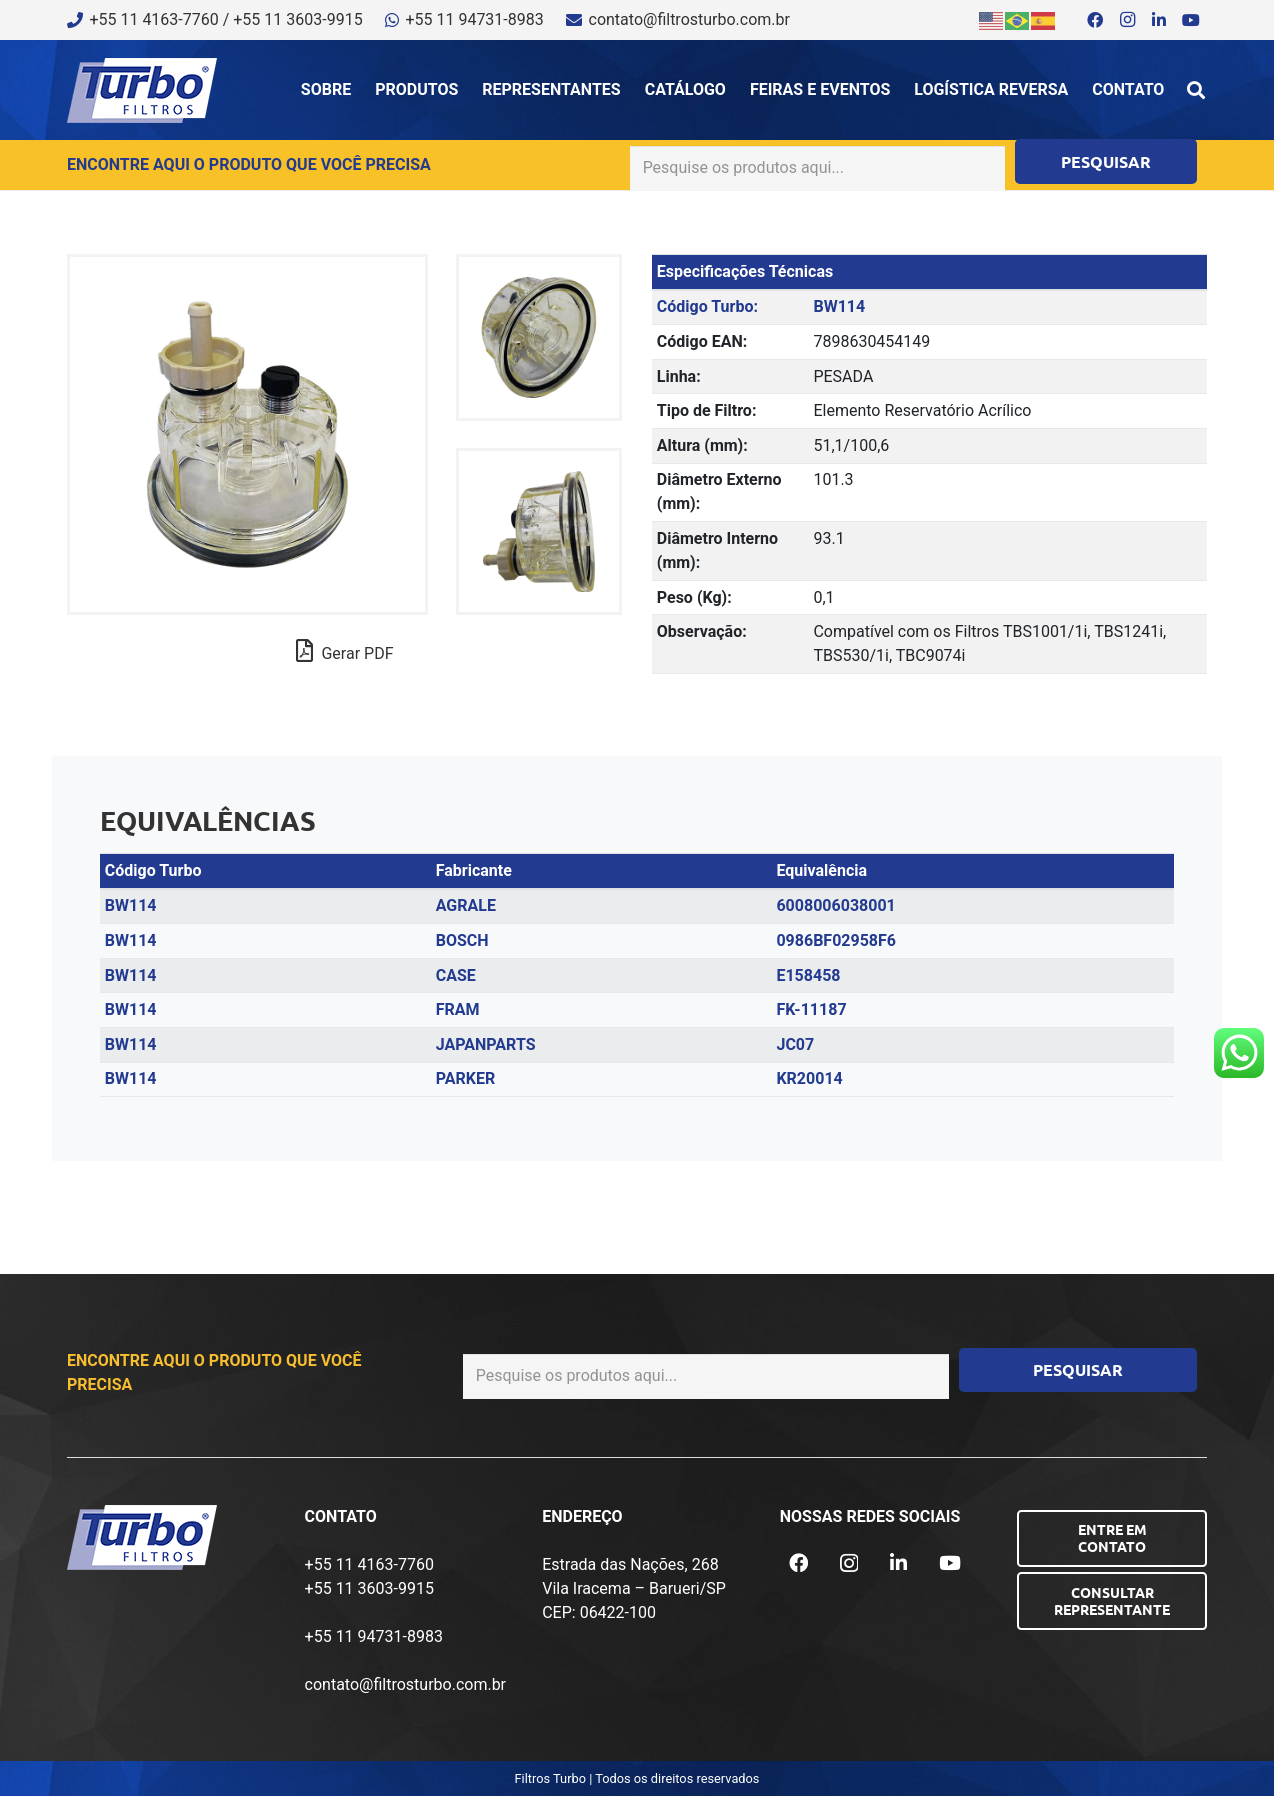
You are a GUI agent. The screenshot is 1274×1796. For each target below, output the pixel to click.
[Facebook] (1095, 20)
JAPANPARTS (486, 1044)
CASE (456, 975)
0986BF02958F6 (836, 940)
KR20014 (809, 1078)
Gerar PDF (345, 651)
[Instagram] (1127, 20)
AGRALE (466, 905)
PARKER (465, 1078)
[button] (1196, 90)
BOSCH (462, 940)
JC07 (795, 1044)
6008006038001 (835, 905)
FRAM (458, 1009)
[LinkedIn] (1159, 20)
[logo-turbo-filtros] (142, 90)
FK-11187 (811, 1009)
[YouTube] (1191, 20)
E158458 (808, 975)
